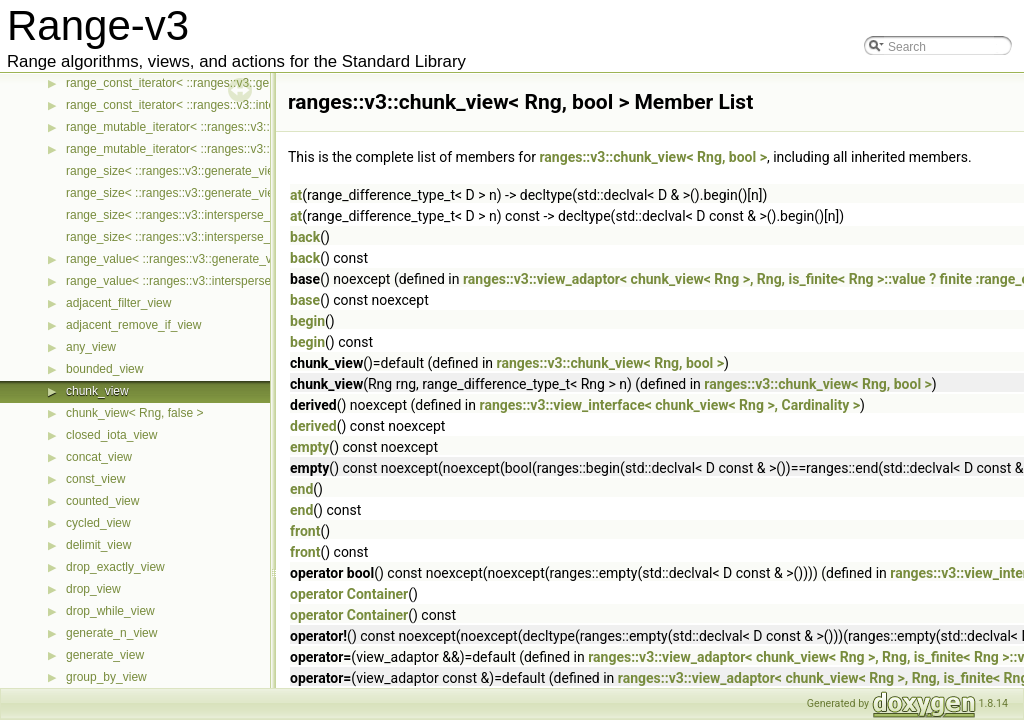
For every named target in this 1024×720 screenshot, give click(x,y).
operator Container (349, 594)
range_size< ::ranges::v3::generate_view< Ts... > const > (216, 193)
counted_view (102, 501)
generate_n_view (111, 633)
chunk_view (97, 391)
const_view (95, 479)
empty (309, 447)
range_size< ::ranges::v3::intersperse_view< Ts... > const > (222, 237)
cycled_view (98, 523)
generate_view (105, 655)
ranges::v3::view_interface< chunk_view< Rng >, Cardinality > (669, 405)
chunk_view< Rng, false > (134, 413)
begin (307, 321)
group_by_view (106, 677)
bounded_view (104, 369)
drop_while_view (110, 611)
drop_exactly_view (115, 567)
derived (313, 426)
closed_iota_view (111, 435)
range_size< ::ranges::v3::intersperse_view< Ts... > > (206, 215)
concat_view (99, 457)
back (305, 237)
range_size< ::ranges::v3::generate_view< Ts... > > (200, 171)
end (301, 489)
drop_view (93, 589)
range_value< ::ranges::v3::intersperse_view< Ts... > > (210, 281)
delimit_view (98, 545)
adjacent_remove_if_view (133, 325)
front (305, 531)
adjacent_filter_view (118, 303)
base (305, 300)
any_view (91, 347)
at (296, 195)
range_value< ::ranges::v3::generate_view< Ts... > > (204, 259)
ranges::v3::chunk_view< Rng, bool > (653, 157)
